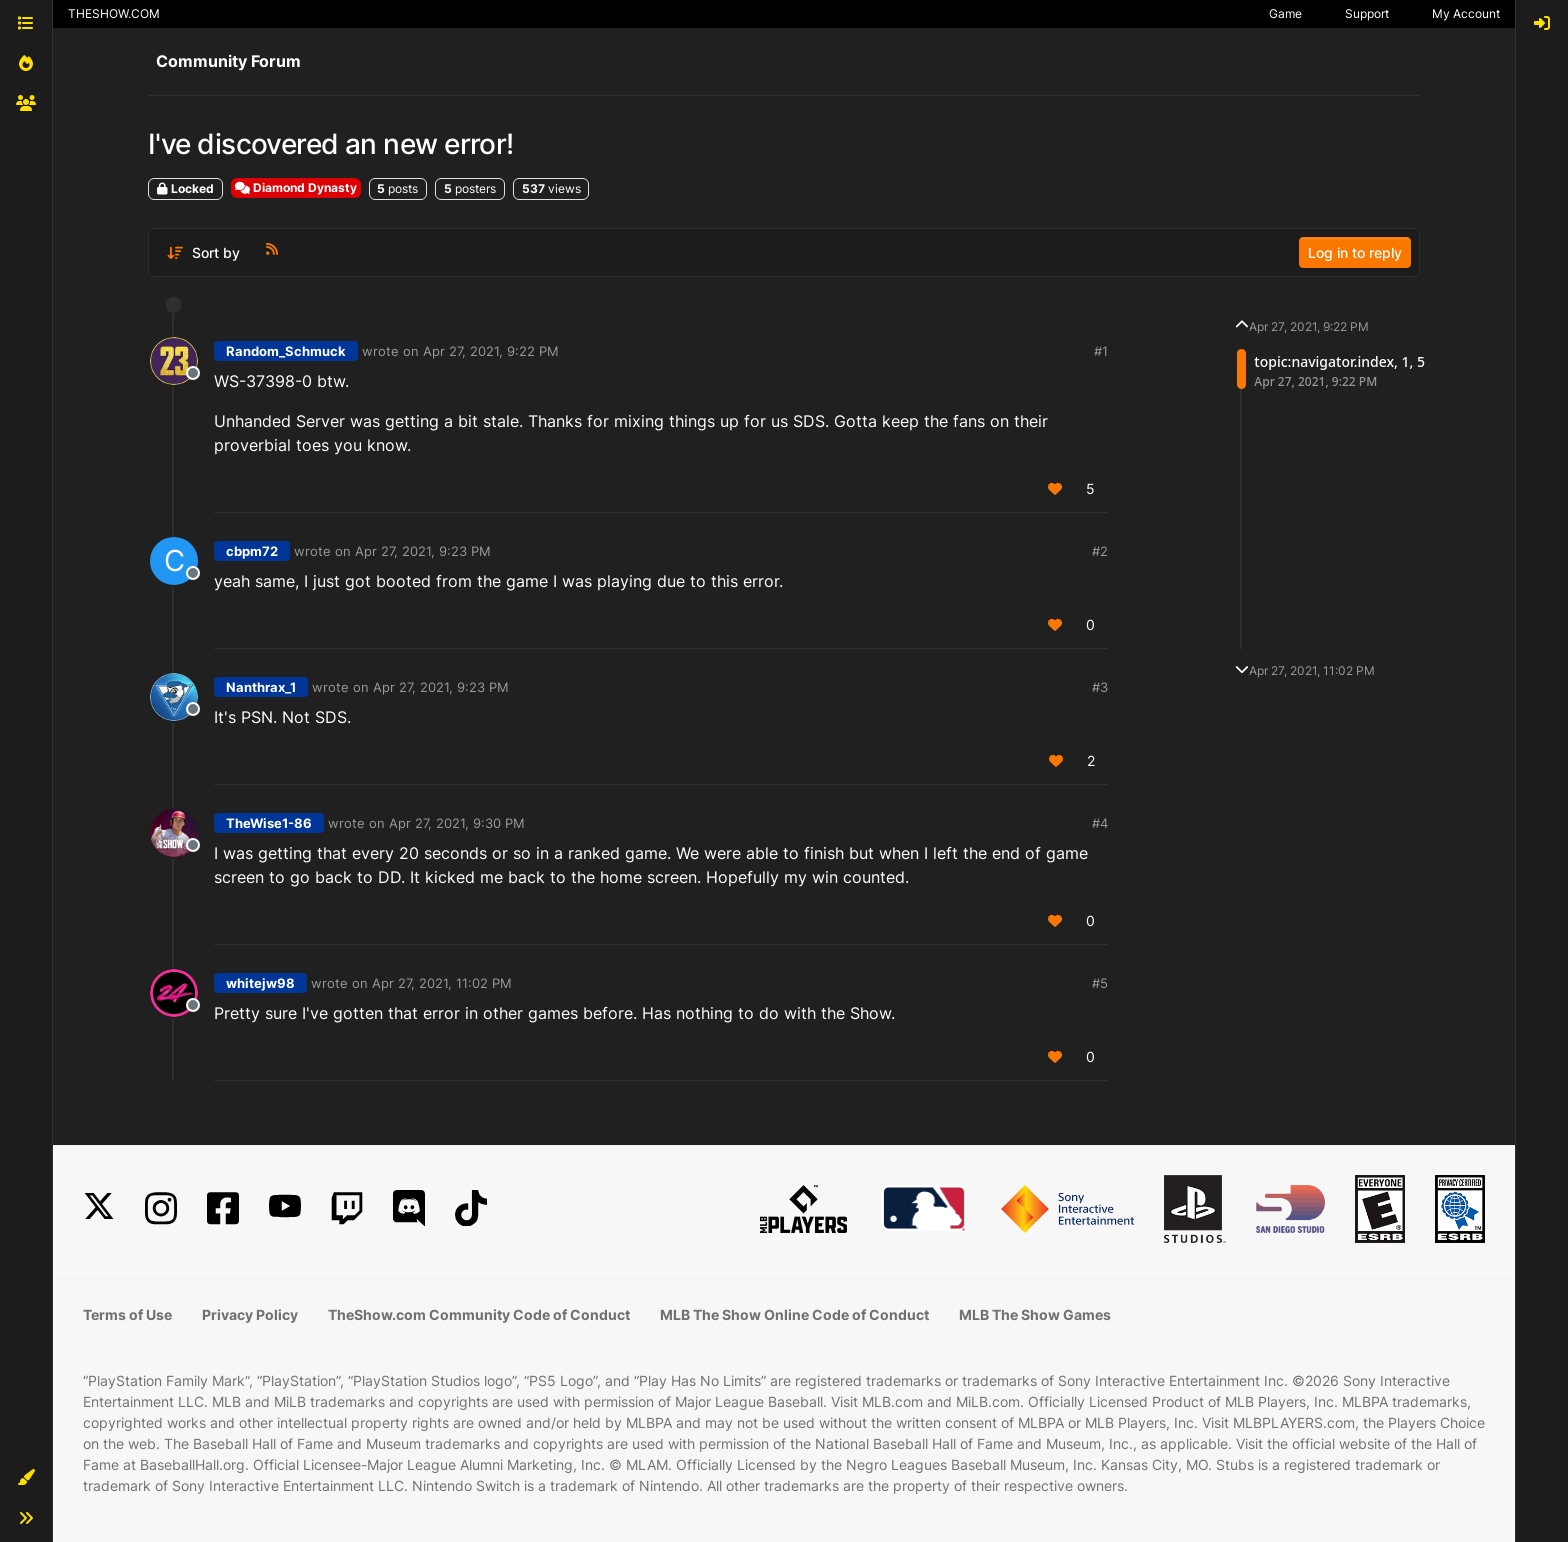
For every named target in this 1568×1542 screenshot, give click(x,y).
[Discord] (409, 1208)
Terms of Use (127, 1314)
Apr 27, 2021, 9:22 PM (491, 351)
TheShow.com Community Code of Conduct (479, 1314)
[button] (26, 1478)
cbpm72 (252, 551)
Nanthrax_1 (261, 687)
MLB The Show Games (1035, 1314)
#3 (1100, 687)
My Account (1466, 13)
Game (1285, 13)
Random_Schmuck (286, 351)
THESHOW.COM (114, 13)
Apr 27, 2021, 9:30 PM (457, 823)
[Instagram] (161, 1208)
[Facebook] (223, 1208)
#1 (1101, 351)
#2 (1100, 551)
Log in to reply (1355, 252)
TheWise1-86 (269, 823)
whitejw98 (260, 983)
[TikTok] (471, 1208)
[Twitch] (347, 1208)
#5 (1100, 983)
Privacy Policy (250, 1314)
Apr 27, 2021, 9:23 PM (423, 551)
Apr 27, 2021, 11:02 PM (442, 983)
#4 (1100, 823)
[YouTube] (285, 1208)
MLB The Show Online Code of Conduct (794, 1314)
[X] (99, 1208)
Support (1367, 13)
